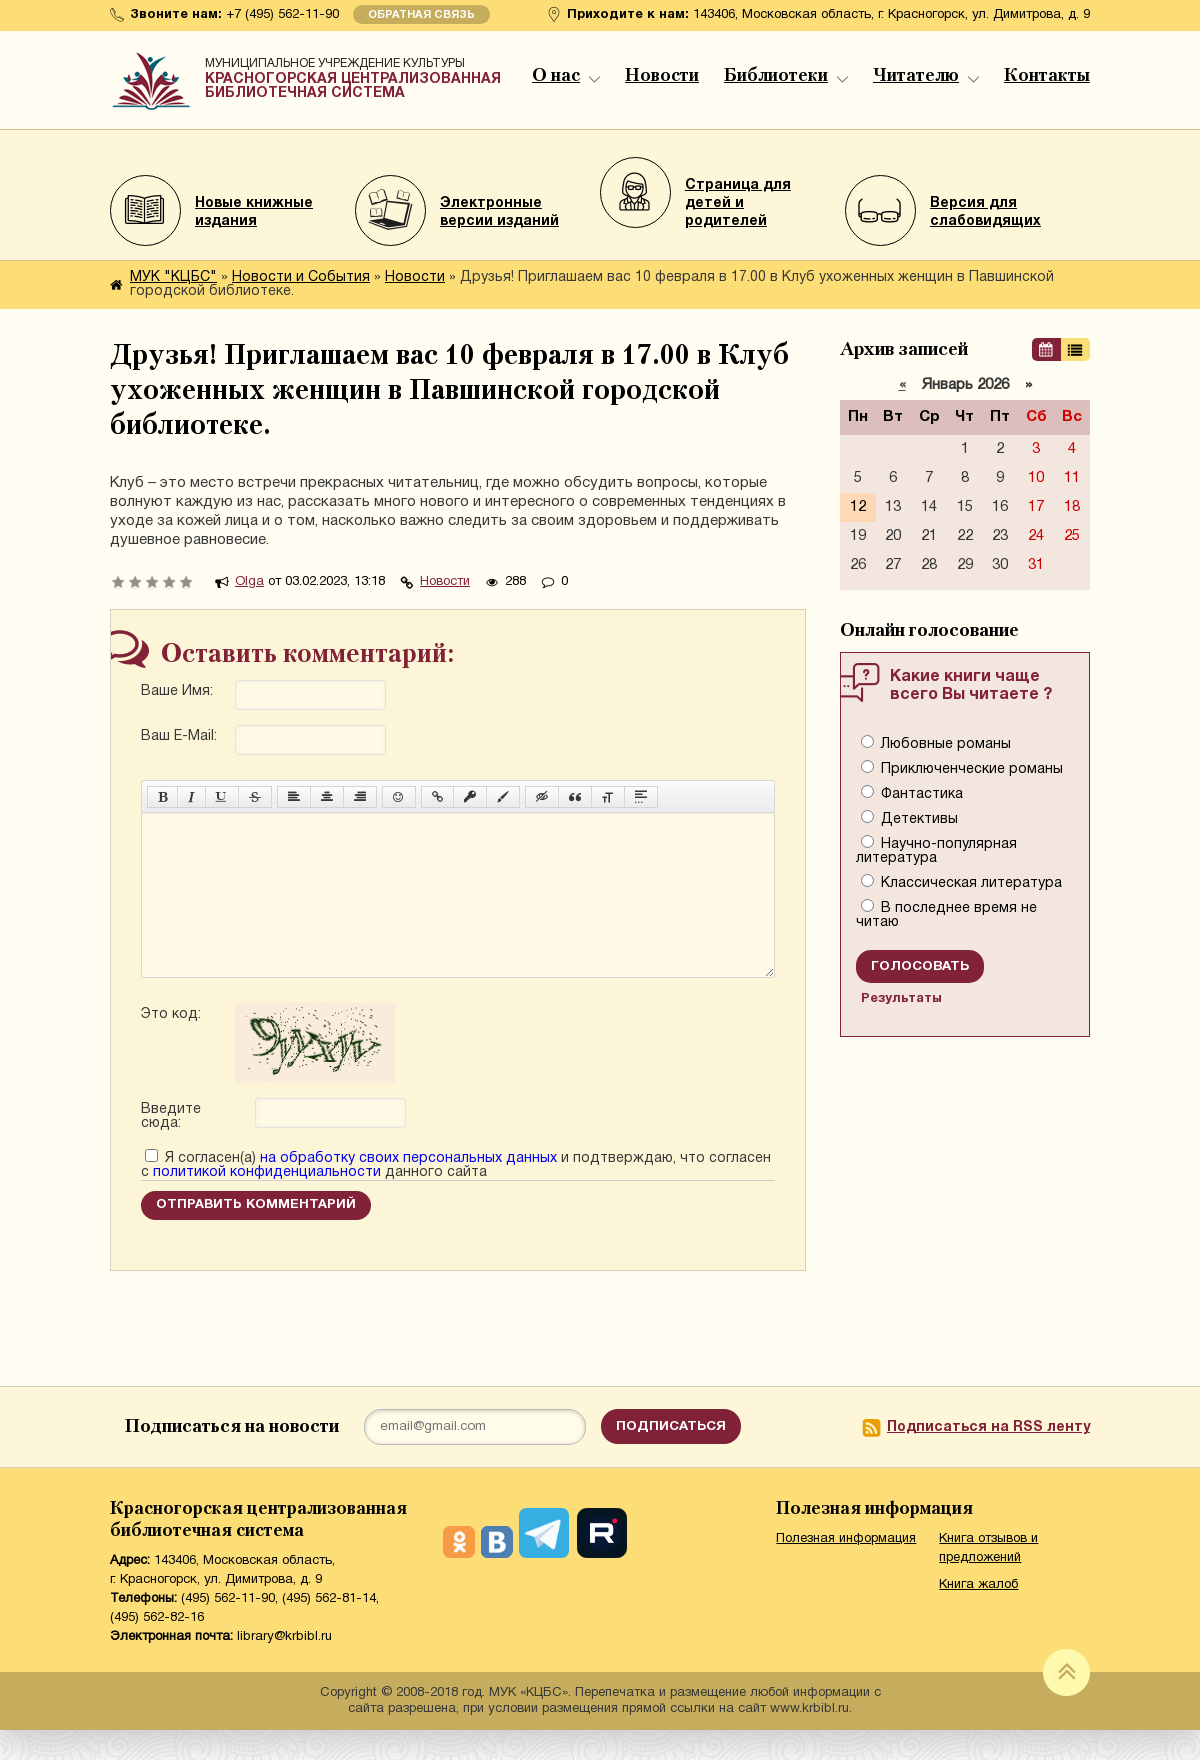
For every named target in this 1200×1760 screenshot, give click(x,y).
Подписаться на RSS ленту (988, 1457)
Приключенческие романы (970, 769)
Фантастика (920, 794)
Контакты (1047, 76)
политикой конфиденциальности (267, 1202)
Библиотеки (786, 76)
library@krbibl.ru (284, 1667)
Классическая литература (969, 883)
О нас (566, 76)
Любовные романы (944, 744)
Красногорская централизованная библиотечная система (355, 75)
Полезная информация (846, 1569)
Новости (662, 76)
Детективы (917, 819)
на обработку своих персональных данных (408, 1188)
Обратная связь (421, 15)
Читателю (926, 76)
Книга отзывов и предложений (988, 1578)
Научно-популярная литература (936, 851)
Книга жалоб (978, 1615)
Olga (249, 582)
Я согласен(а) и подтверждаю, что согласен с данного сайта (456, 1195)
